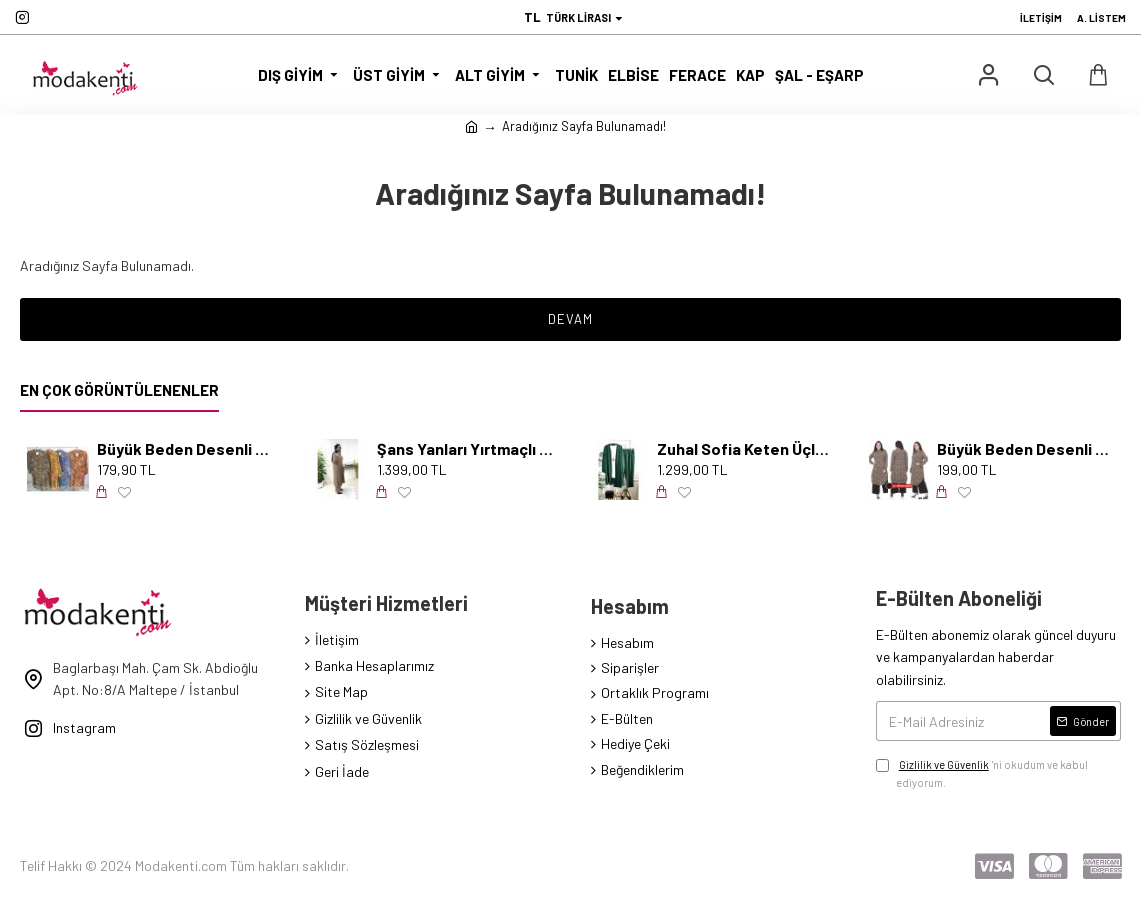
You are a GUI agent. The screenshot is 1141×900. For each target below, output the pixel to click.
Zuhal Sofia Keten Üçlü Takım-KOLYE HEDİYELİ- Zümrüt (745, 448)
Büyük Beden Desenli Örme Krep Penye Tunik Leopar (1025, 448)
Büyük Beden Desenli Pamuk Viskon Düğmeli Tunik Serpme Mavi (185, 448)
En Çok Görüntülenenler (119, 390)
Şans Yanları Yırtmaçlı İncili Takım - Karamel (465, 448)
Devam (570, 319)
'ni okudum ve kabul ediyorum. (982, 772)
